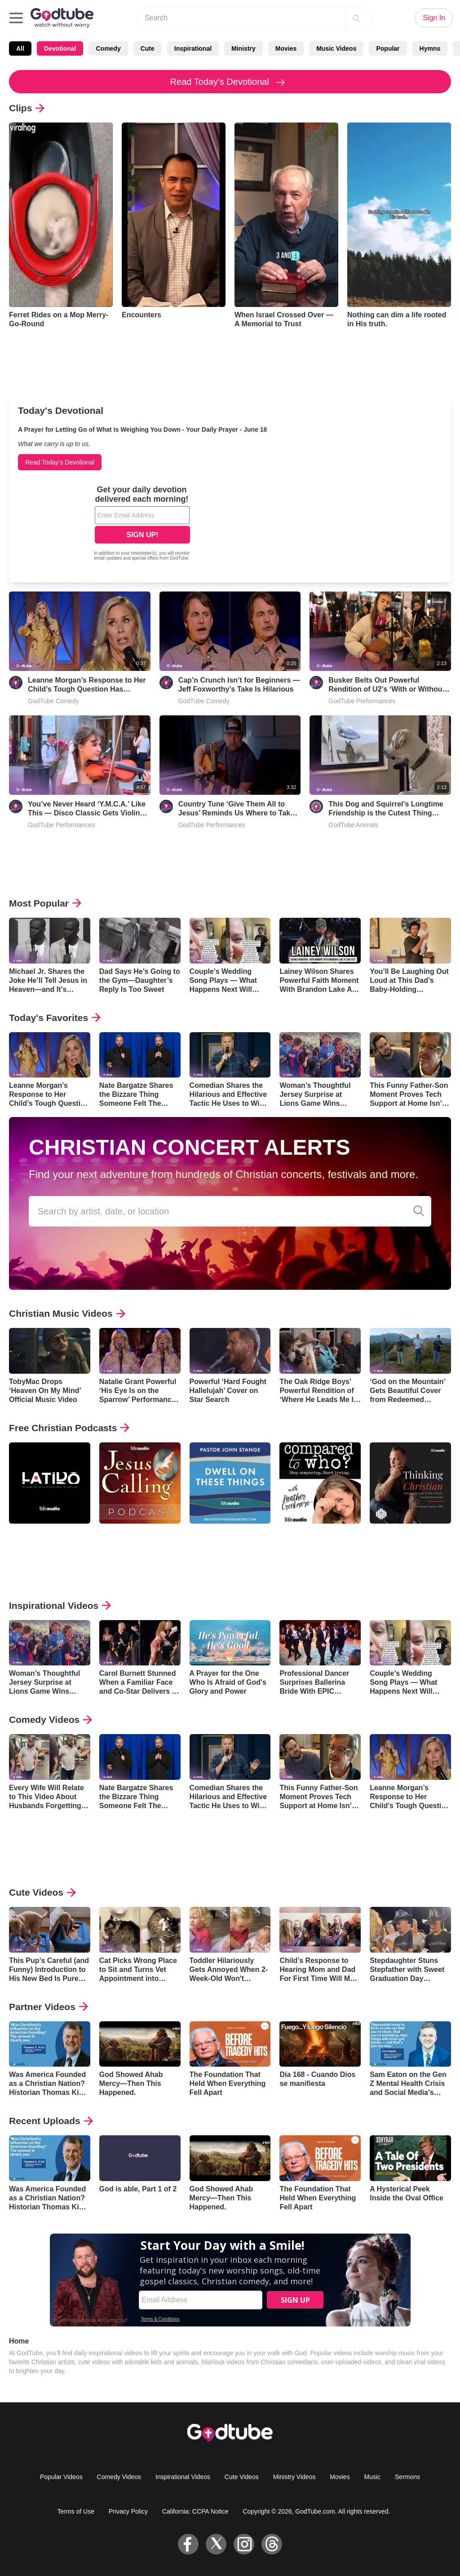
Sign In (434, 18)
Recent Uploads (51, 2121)
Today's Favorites (55, 1017)
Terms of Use (76, 2511)
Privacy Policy (128, 2511)
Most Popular (45, 903)
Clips (26, 108)
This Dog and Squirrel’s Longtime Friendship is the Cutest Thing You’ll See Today (385, 809)
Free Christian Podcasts (69, 1428)
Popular (387, 48)
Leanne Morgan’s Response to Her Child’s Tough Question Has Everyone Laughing (87, 685)
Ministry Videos (294, 2476)
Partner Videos (48, 2007)
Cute (148, 48)
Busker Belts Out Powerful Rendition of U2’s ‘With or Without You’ (386, 685)
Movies (285, 48)
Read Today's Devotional (230, 81)
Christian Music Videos (67, 1313)
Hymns (430, 48)
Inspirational (193, 48)
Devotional (60, 48)
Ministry (243, 48)
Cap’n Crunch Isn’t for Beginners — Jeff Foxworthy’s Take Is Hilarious (239, 684)
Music (372, 2476)
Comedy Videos (50, 1719)
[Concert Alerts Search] (418, 1211)
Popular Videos (61, 2476)
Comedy (108, 48)
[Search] (356, 18)
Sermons (407, 2476)
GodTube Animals (353, 824)
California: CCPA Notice (195, 2511)
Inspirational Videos (60, 1605)
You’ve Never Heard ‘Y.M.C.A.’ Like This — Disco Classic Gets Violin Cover (87, 809)
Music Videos (336, 48)
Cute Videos (42, 1892)
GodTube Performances (361, 701)
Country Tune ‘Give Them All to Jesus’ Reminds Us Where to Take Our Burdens (236, 809)
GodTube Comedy (53, 701)
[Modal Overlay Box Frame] (142, 524)
